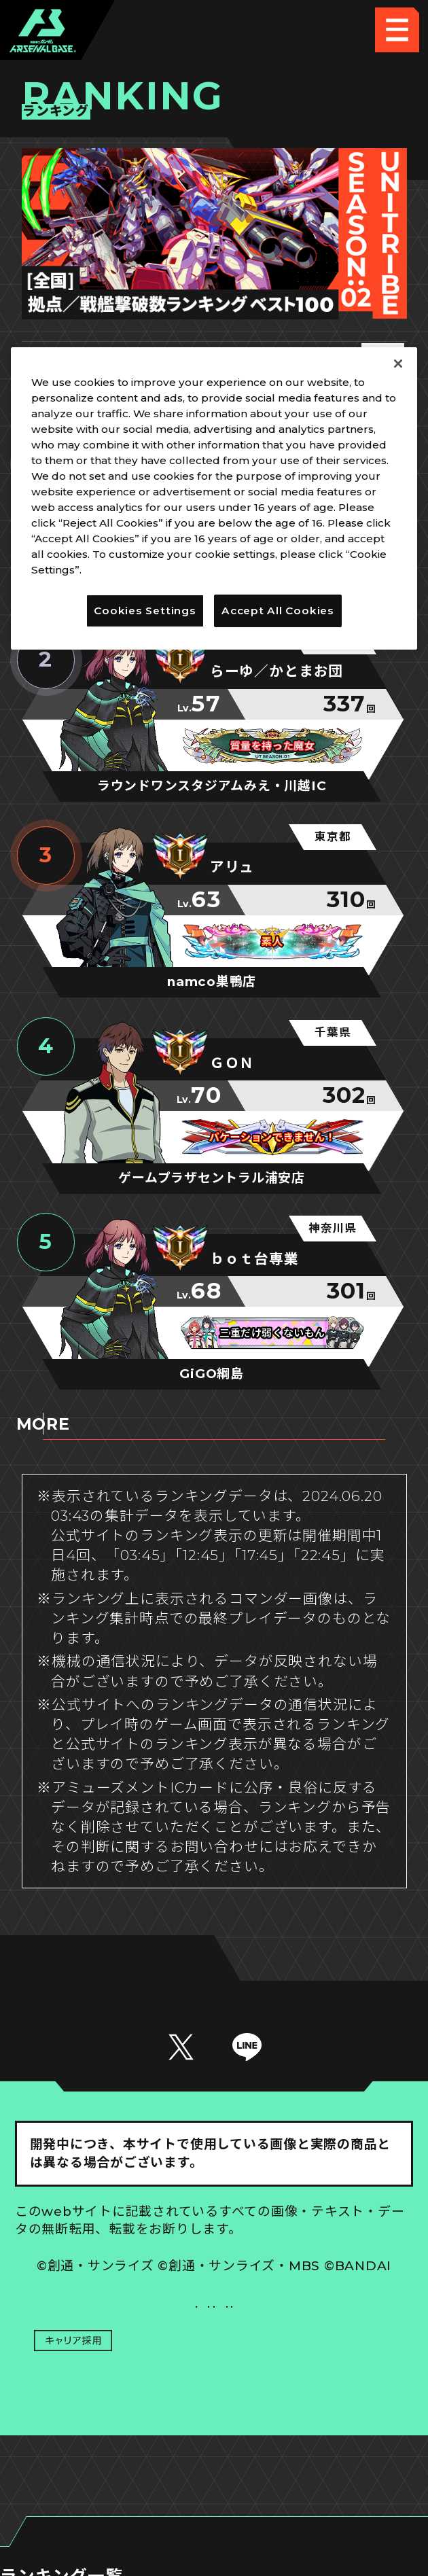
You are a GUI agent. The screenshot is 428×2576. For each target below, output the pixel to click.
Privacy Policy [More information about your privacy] (123, 569)
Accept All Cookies (277, 610)
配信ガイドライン (214, 2416)
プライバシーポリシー (114, 2371)
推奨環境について (114, 2326)
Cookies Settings (314, 2326)
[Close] (398, 363)
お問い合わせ (314, 2371)
